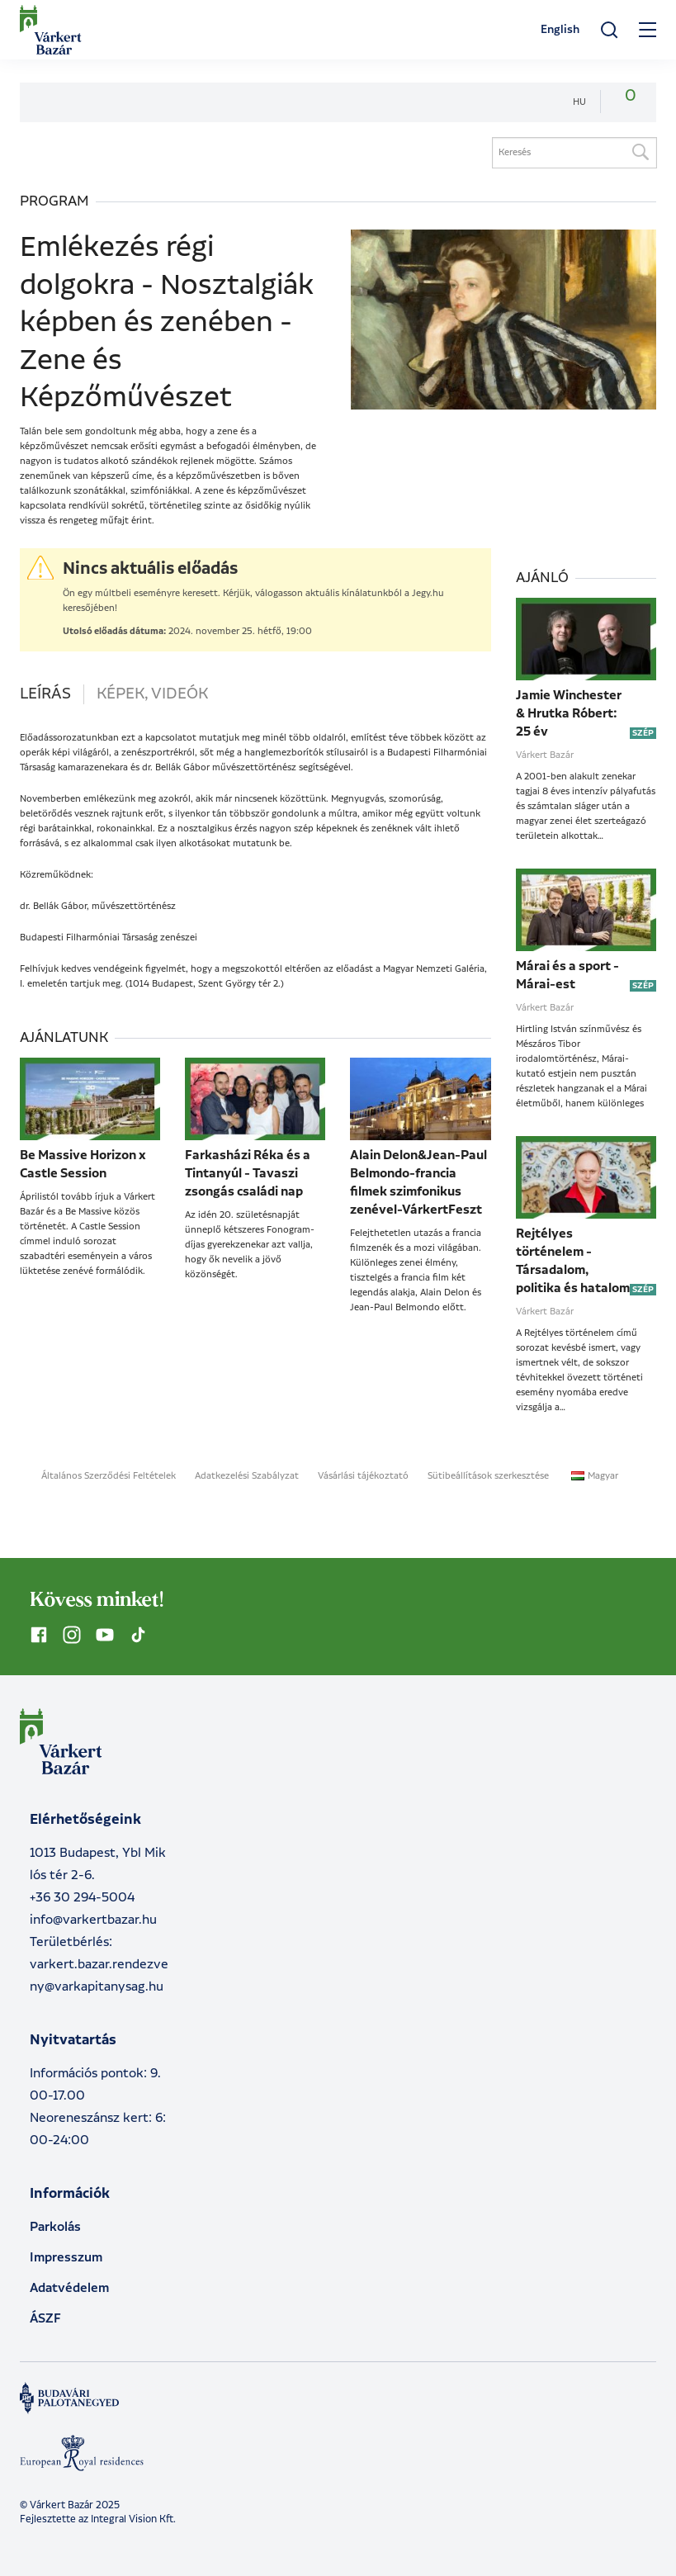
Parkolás (55, 2227)
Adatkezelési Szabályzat (247, 1476)
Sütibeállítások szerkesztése (488, 1476)
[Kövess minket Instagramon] (72, 1635)
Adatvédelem (69, 2288)
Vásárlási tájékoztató (363, 1476)
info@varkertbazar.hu (93, 1920)
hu (579, 102)
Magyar (594, 1476)
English (560, 29)
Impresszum (66, 2257)
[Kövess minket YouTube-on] (105, 1635)
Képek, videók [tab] (152, 694)
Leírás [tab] (45, 694)
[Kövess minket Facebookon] (39, 1635)
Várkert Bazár (545, 755)
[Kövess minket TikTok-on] (138, 1635)
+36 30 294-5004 (82, 1897)
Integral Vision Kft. (133, 2519)
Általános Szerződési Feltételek (108, 1476)
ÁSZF (45, 2318)
